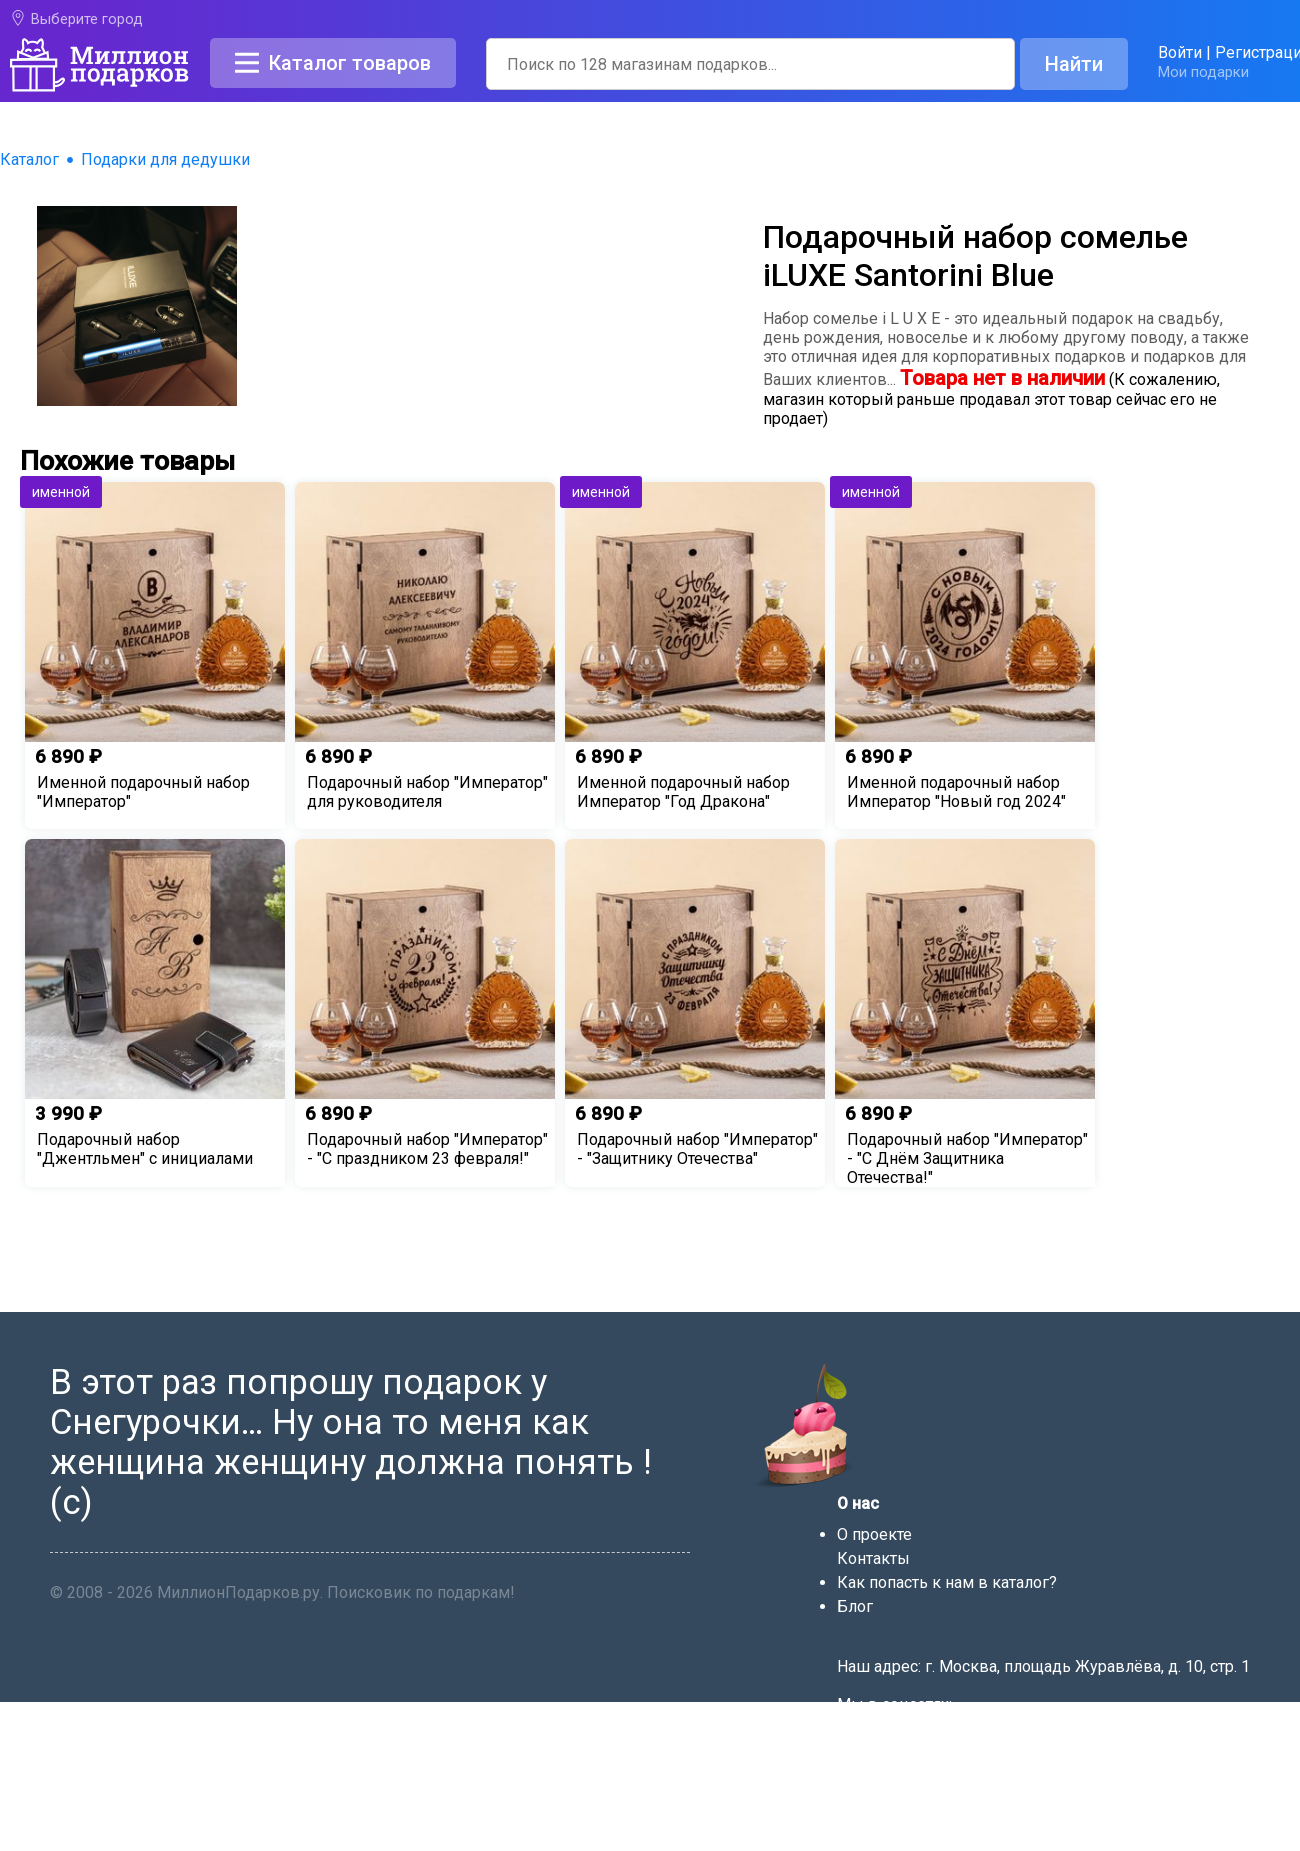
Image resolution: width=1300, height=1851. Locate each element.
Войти (1180, 52)
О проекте (874, 1534)
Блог (855, 1606)
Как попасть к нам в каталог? (947, 1582)
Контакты (873, 1558)
